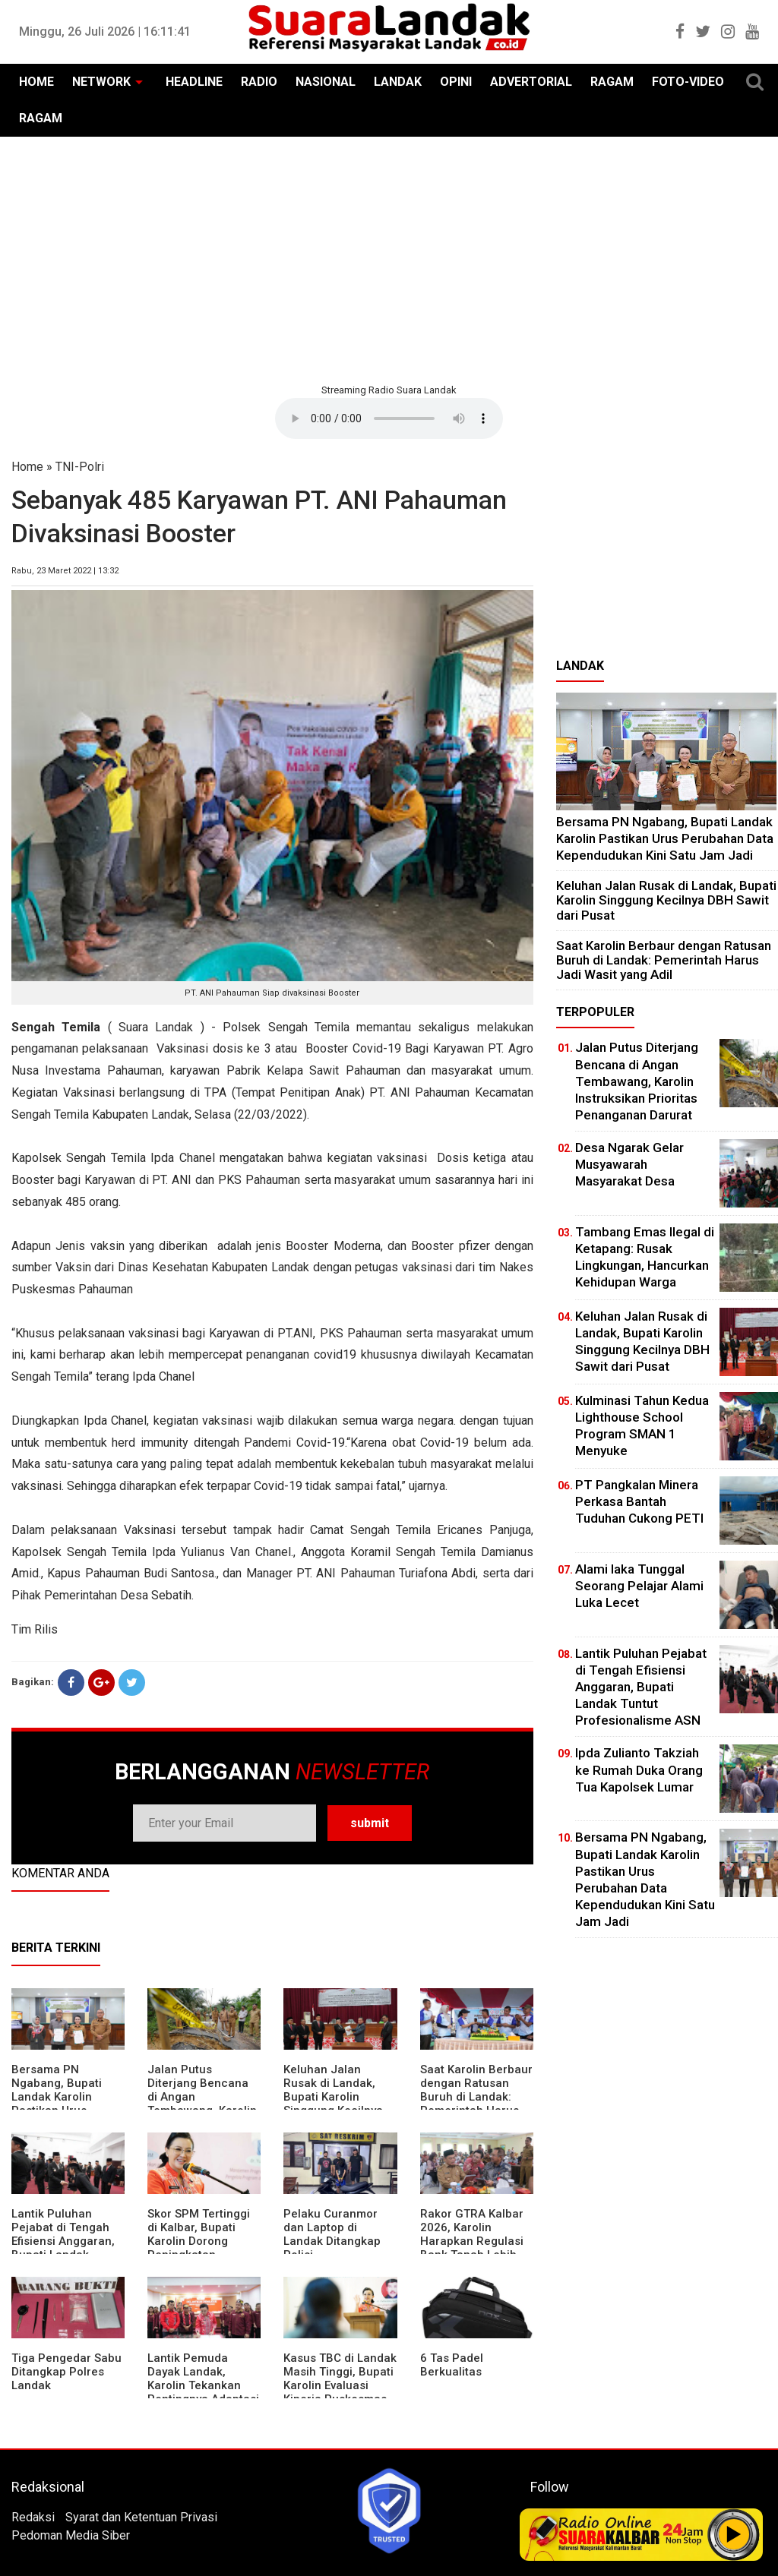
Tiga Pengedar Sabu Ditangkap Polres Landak (66, 2371)
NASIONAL (326, 81)
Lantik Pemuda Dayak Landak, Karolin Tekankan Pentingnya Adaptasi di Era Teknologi (203, 2385)
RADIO (259, 81)
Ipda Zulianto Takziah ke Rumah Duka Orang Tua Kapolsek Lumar (639, 1769)
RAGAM (612, 81)
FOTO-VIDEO (688, 81)
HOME (36, 81)
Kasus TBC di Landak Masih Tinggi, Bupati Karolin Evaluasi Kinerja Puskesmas (340, 2378)
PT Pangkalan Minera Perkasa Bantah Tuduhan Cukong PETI (639, 1501)
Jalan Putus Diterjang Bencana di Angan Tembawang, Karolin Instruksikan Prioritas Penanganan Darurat (636, 1081)
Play (734, 2534)
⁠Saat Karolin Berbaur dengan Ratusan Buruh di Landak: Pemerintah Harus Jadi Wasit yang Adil (476, 2097)
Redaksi (33, 2517)
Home (27, 466)
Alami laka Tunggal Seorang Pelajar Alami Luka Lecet (639, 1585)
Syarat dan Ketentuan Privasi (141, 2517)
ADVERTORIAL (531, 81)
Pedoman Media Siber (70, 2535)
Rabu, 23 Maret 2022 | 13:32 (65, 571)
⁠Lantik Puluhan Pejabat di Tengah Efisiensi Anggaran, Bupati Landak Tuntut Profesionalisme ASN (641, 1687)
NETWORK (101, 81)
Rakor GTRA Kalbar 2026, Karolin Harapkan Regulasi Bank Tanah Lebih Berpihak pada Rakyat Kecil (471, 2248)
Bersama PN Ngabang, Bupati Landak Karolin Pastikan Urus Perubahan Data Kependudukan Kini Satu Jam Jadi (664, 838)
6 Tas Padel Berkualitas (451, 2365)
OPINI (456, 81)
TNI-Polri (79, 466)
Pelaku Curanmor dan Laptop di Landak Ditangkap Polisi (332, 2234)
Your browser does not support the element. (389, 418)
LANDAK (398, 81)
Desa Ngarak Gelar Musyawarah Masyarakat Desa (629, 1164)
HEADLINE (194, 81)
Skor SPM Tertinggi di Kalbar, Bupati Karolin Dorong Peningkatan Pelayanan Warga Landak (198, 2248)
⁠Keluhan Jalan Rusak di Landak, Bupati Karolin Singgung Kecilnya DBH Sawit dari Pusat (333, 2104)
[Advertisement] (389, 258)
